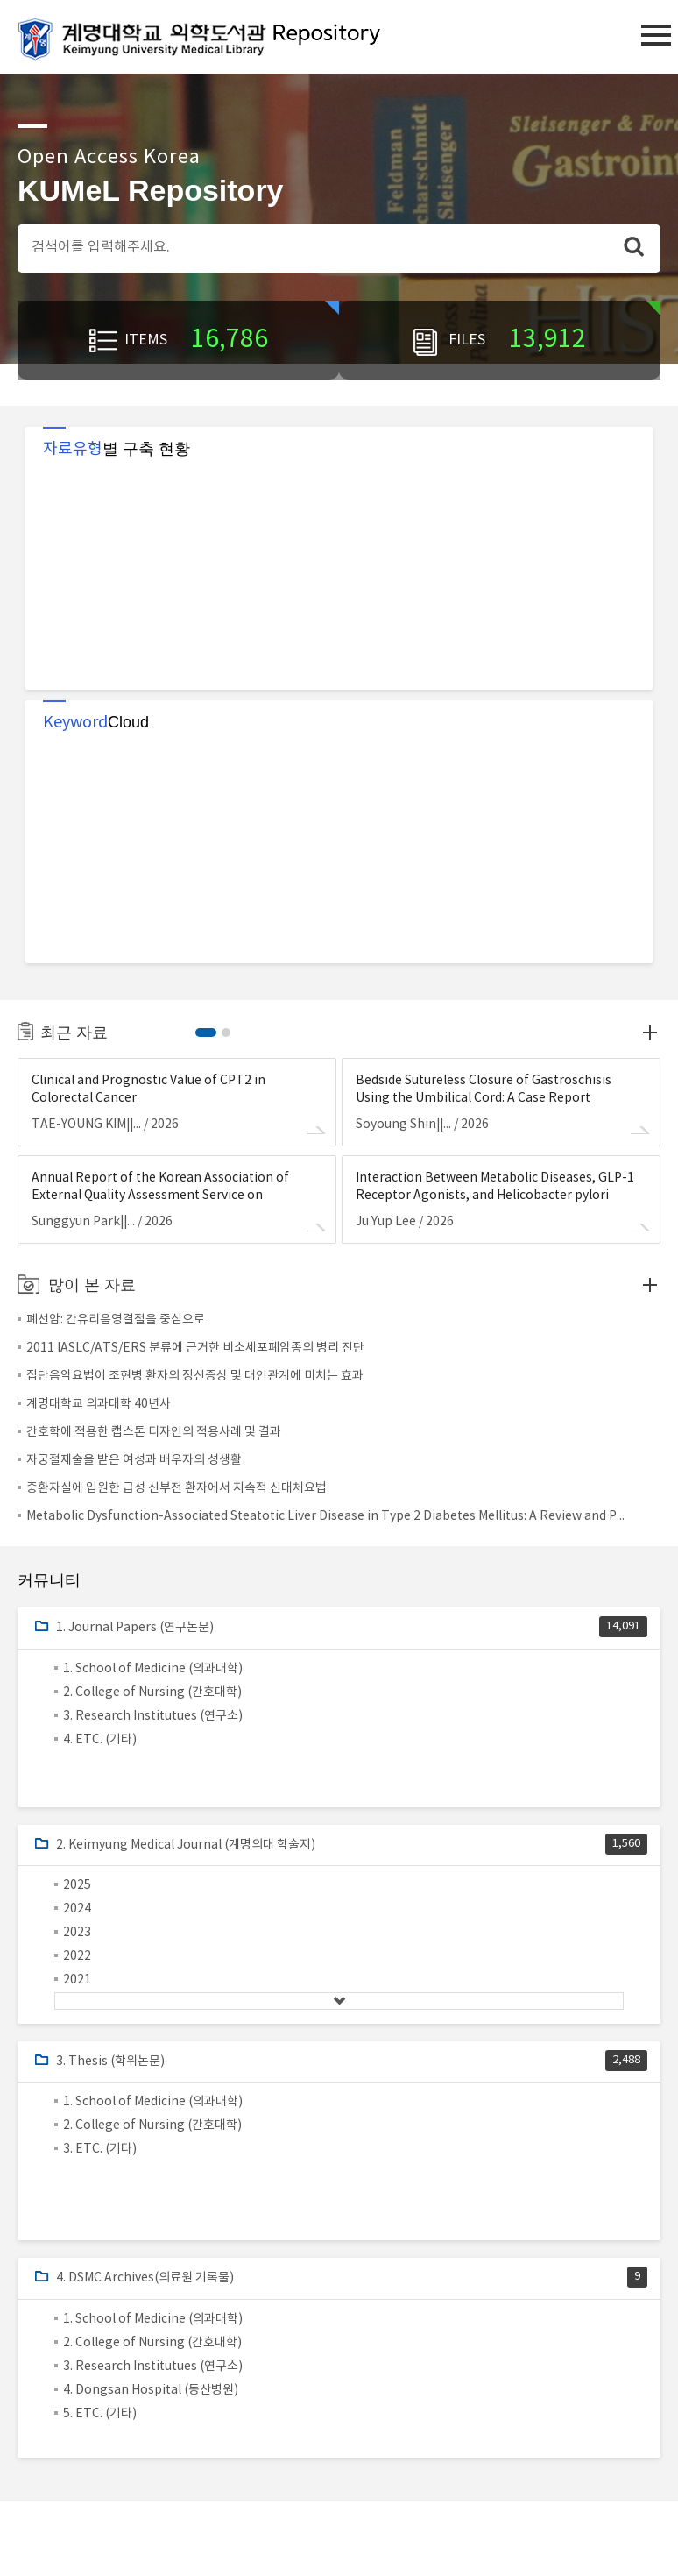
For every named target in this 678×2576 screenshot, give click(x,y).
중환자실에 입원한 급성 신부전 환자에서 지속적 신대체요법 (176, 1488)
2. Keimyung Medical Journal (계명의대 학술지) (185, 1845)
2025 (77, 1885)
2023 (77, 1933)
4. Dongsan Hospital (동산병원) (150, 2390)
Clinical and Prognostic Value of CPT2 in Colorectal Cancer (148, 1089)
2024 (77, 1909)
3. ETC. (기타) (100, 2149)
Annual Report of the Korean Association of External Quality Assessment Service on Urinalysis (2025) (160, 1187)
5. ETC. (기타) (100, 2414)
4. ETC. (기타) (100, 1740)
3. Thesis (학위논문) (110, 2061)
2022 (77, 1956)
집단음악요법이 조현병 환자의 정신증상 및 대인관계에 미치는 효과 (195, 1376)
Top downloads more (649, 1284)
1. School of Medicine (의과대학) (153, 1669)
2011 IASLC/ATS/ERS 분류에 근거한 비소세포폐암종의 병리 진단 (195, 1348)
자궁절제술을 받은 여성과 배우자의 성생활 (134, 1460)
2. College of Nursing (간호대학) (152, 1692)
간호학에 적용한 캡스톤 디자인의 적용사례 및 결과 (153, 1432)
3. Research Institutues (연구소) (153, 1716)
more (649, 1032)
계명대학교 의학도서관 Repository (215, 38)
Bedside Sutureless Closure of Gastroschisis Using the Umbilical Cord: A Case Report (483, 1089)
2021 (77, 1980)
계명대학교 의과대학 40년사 (98, 1404)
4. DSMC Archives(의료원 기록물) (145, 2278)
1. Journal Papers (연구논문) (135, 1628)
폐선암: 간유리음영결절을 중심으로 (115, 1320)
